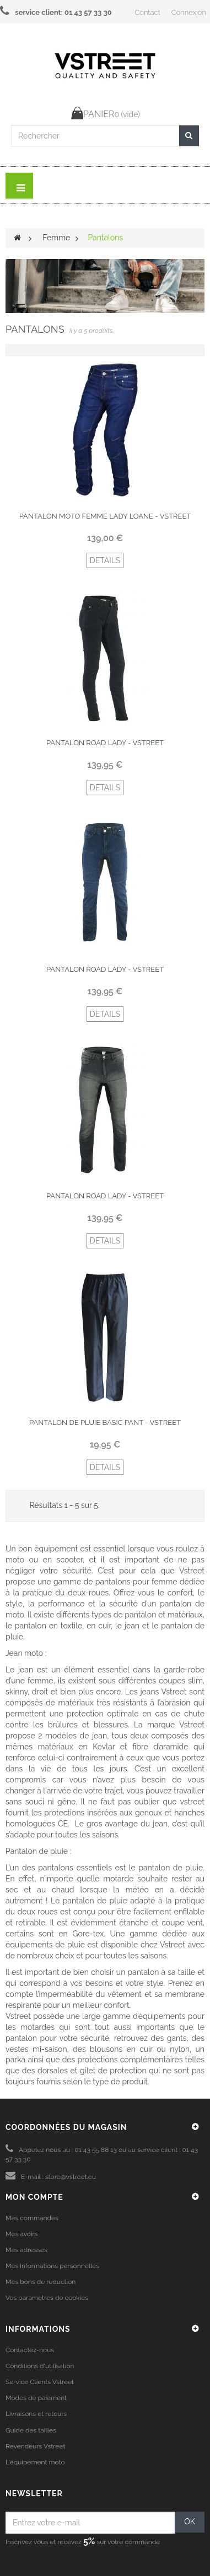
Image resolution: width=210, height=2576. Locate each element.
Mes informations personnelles (52, 2266)
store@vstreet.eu (70, 2177)
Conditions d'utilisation (40, 2366)
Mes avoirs (22, 2234)
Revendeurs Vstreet (35, 2446)
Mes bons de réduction (41, 2282)
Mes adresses (26, 2250)
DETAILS (105, 560)
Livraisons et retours (36, 2414)
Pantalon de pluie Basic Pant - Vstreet (105, 1422)
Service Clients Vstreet (40, 2382)
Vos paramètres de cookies (47, 2298)
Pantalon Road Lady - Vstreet (105, 743)
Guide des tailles (31, 2430)
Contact (147, 12)
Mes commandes (32, 2218)
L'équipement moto (35, 2462)
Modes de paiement (36, 2398)
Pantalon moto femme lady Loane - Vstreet (105, 516)
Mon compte (34, 2197)
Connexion (188, 12)
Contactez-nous (30, 2350)
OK (189, 2521)
